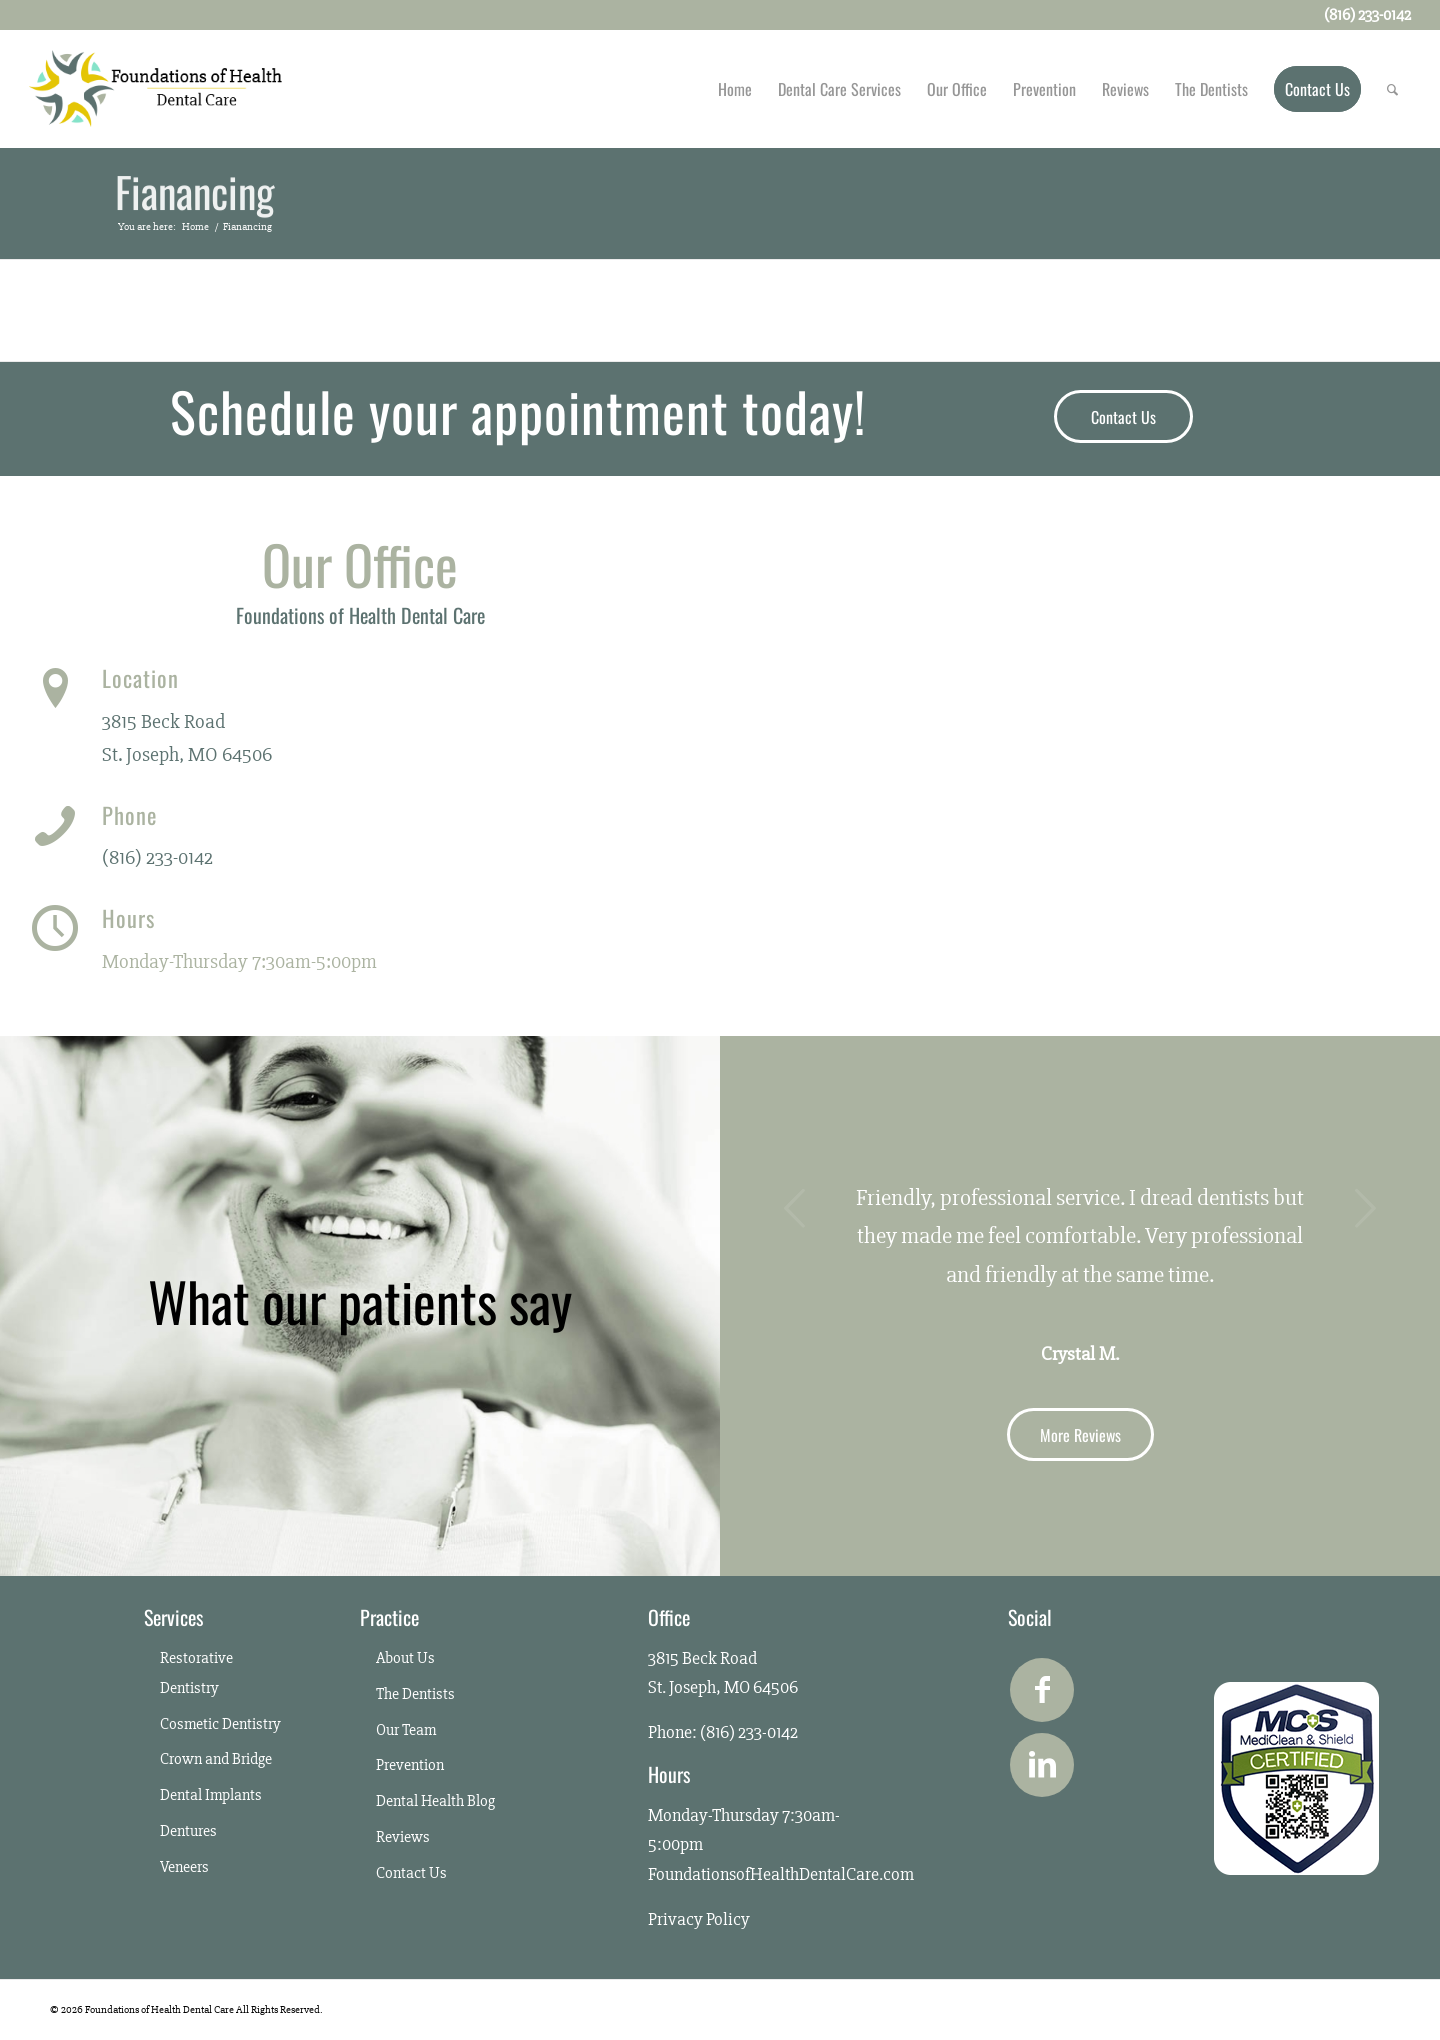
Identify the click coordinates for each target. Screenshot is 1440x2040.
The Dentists (415, 1694)
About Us (405, 1658)
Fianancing (195, 193)
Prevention (410, 1765)
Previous (795, 1208)
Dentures (188, 1831)
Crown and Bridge (216, 1759)
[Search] (1392, 89)
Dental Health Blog (435, 1801)
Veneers (184, 1867)
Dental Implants (211, 1795)
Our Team (406, 1730)
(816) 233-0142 (157, 857)
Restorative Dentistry (196, 1673)
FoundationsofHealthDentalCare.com (781, 1874)
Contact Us (411, 1873)
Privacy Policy (699, 1919)
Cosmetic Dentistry (220, 1724)
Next (1365, 1208)
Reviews (403, 1837)
